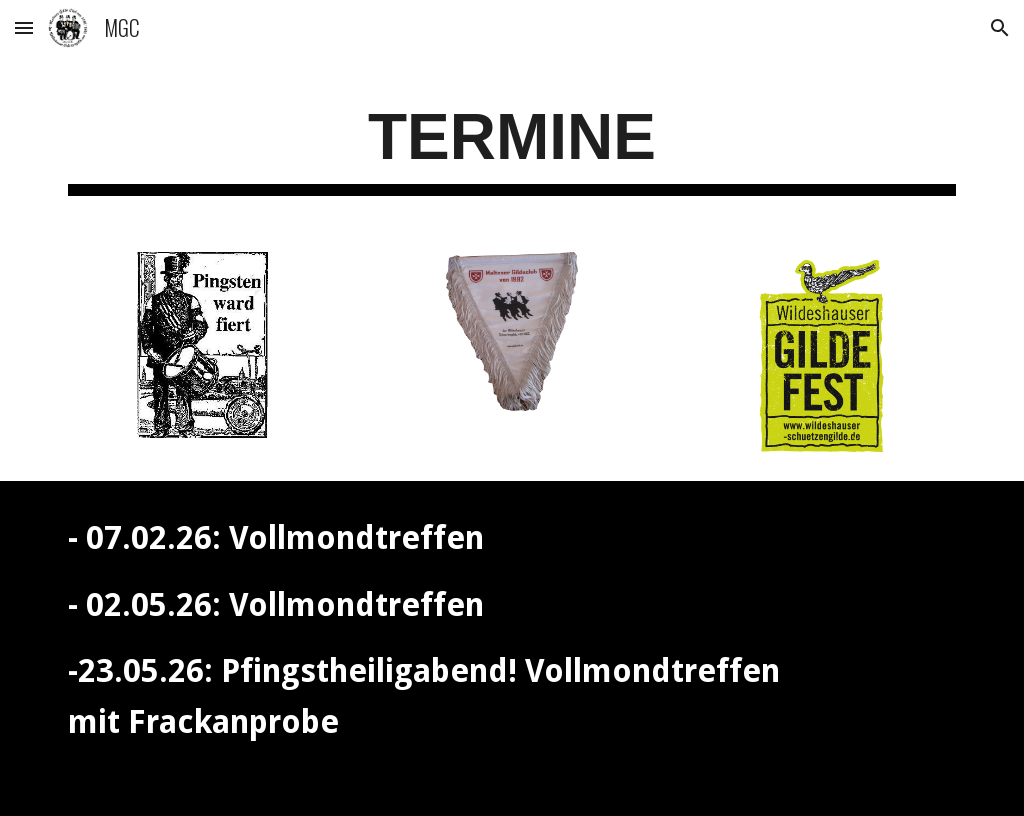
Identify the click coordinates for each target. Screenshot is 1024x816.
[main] (512, 144)
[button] (24, 27)
